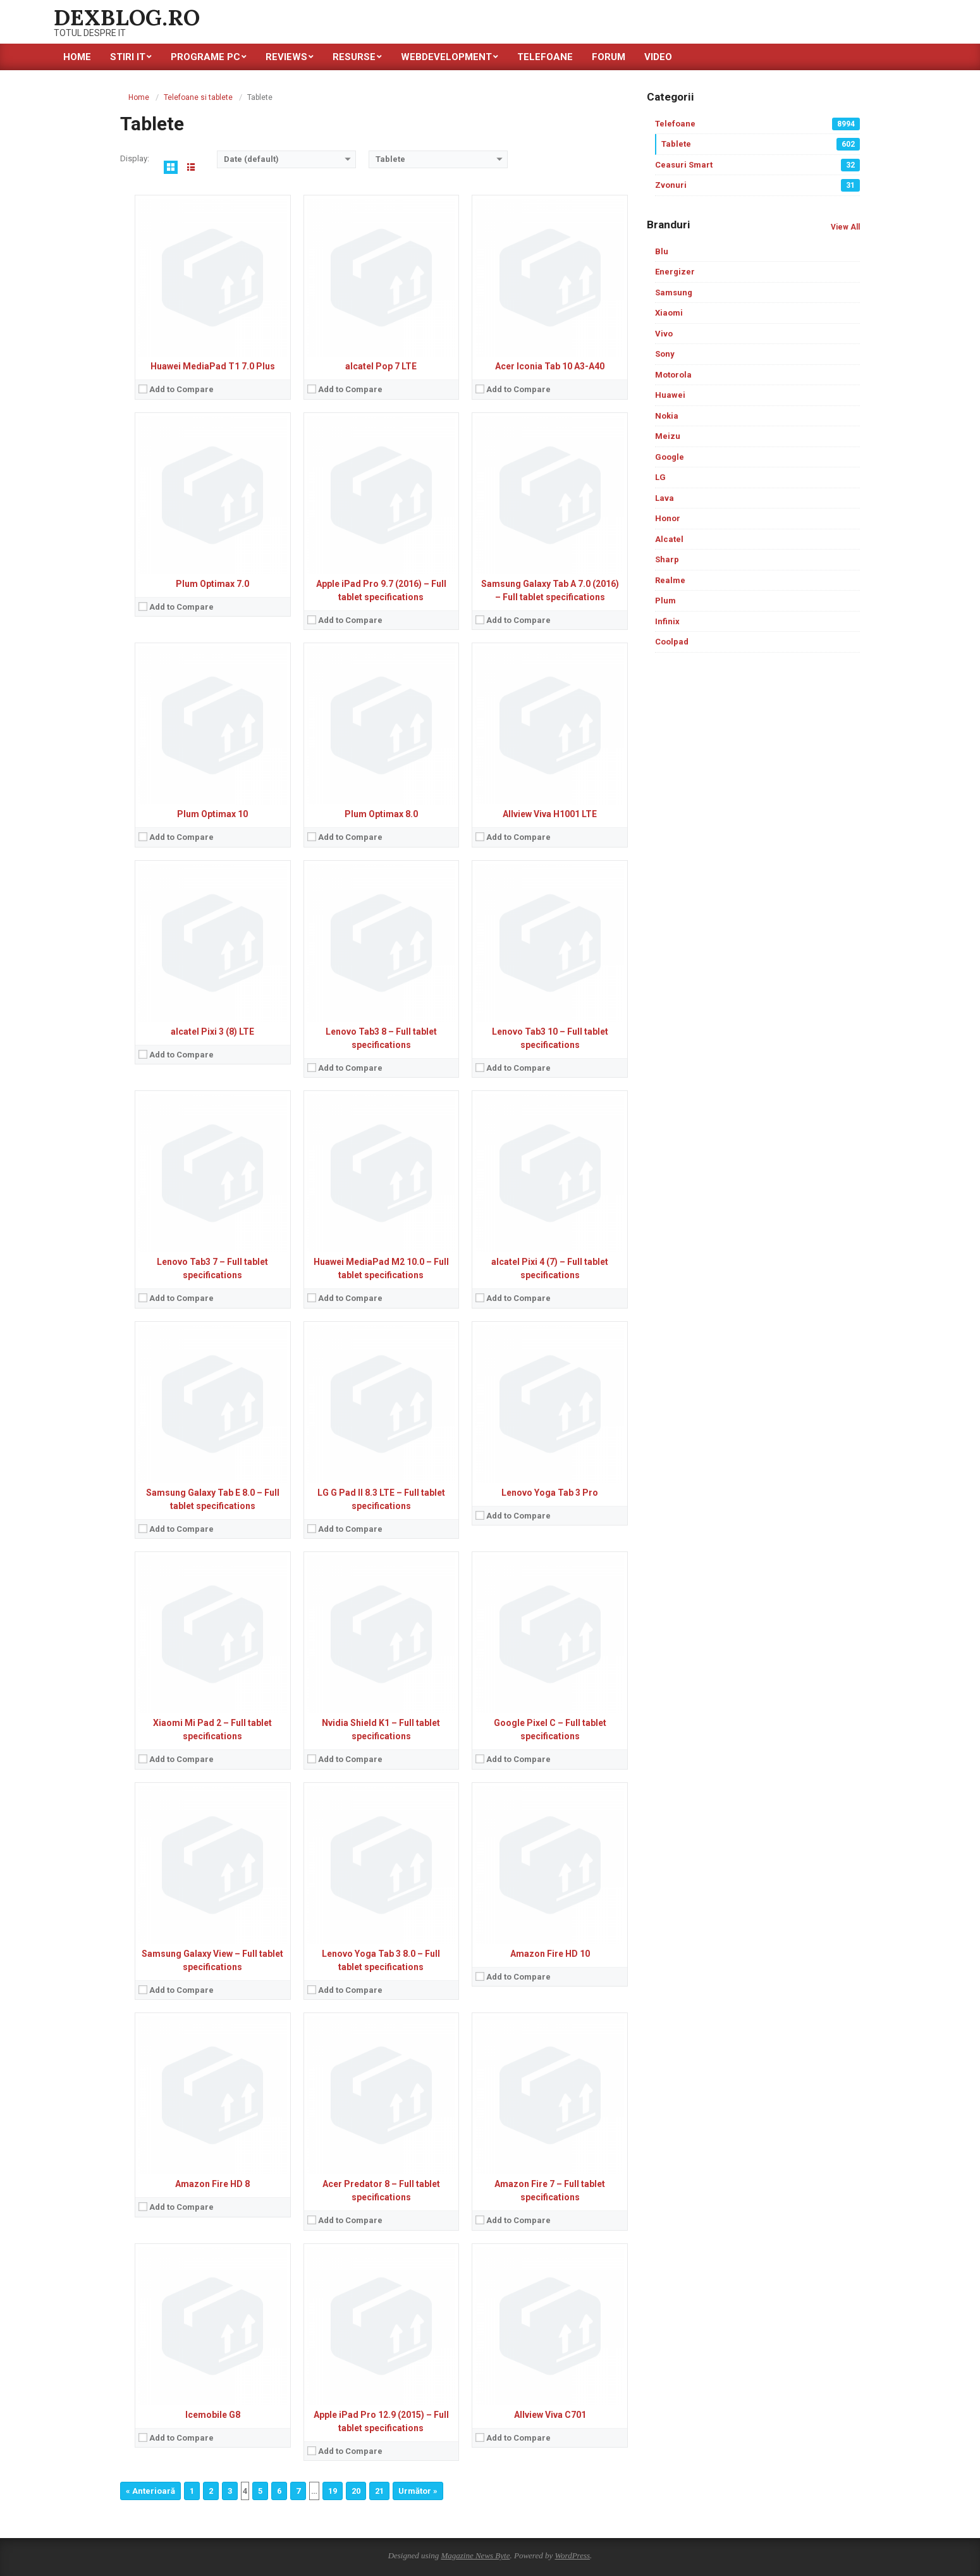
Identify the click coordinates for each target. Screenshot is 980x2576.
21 (379, 2491)
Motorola (673, 374)
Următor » (418, 2491)
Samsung (673, 292)
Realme (670, 580)
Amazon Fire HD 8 (212, 2184)
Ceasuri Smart (757, 165)
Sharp (667, 559)
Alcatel (669, 539)
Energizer (675, 271)
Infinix (667, 621)
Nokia (666, 416)
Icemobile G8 (212, 2415)
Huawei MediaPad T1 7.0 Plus (212, 366)
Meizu (667, 436)
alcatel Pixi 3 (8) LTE (212, 1031)
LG (660, 477)
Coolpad (672, 641)
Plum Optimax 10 (212, 814)
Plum (665, 600)
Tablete (760, 144)
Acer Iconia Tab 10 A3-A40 (549, 366)
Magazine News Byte (475, 2555)
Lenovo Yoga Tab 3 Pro (549, 1493)
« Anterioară (150, 2491)
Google (669, 457)
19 (332, 2491)
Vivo (664, 333)
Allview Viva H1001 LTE (550, 814)
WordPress (572, 2555)
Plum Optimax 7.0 (212, 584)
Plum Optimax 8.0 (381, 814)
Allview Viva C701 (550, 2415)
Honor (667, 518)
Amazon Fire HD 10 (550, 1954)
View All (845, 227)
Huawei (670, 395)
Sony (665, 354)
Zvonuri (757, 185)
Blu (661, 251)
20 (356, 2491)
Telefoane (757, 124)
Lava (664, 498)
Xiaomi (669, 312)
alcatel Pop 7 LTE (381, 366)
